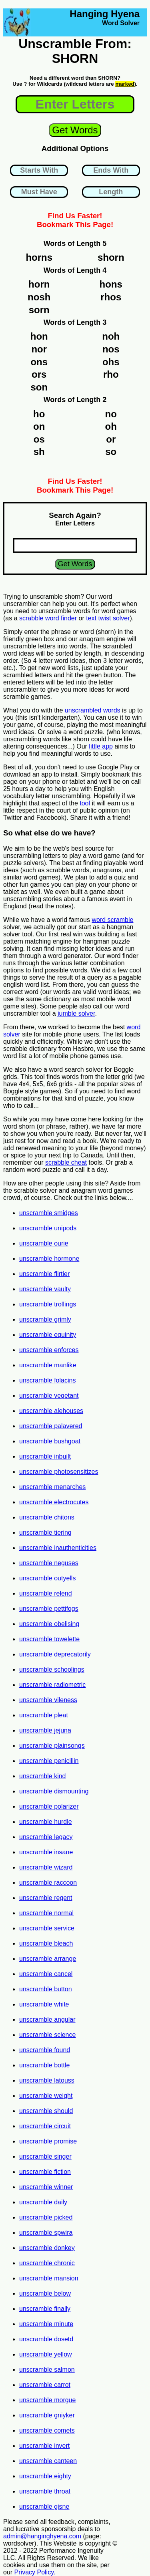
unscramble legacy (45, 1836)
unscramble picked (45, 2217)
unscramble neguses (48, 1563)
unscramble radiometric (52, 1684)
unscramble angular (47, 2019)
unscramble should (46, 2110)
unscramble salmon (47, 2369)
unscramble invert (44, 2445)
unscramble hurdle (45, 1821)
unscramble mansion (48, 2278)
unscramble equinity (47, 1334)
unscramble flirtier (44, 1273)
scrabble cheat (66, 1162)
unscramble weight (45, 2095)
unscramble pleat (43, 1715)
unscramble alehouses (51, 1410)
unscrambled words (92, 710)
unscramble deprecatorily (55, 1654)
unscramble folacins (47, 1380)
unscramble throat (44, 2491)
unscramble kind (42, 1776)
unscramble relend (45, 1593)
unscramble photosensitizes (58, 1471)
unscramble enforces (49, 1349)
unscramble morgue (47, 2400)
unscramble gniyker (47, 2415)
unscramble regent (45, 1897)
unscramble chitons (46, 1517)
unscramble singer (45, 2156)
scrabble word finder (48, 618)
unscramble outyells (47, 1578)
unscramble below (45, 2293)
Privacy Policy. (35, 2572)
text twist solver (108, 618)
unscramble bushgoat (49, 1441)
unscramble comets (47, 2430)
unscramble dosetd (46, 2339)
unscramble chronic (47, 2263)
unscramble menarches (52, 1486)
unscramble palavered (50, 1426)
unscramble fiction (45, 2171)
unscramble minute (46, 2323)
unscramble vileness (48, 1700)
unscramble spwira (45, 2232)
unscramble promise (48, 2141)
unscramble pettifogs (48, 1608)
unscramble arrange (47, 1958)
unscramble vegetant (49, 1395)
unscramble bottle (44, 2065)
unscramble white (44, 2004)
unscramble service (46, 1928)
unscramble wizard (45, 1867)
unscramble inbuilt (45, 1456)
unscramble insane (46, 1852)
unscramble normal (46, 1913)
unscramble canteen (48, 2460)
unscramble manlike (47, 1365)
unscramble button (45, 1989)
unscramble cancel (45, 1973)
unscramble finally (44, 2308)
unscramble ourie (43, 1243)
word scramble (112, 919)
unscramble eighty (45, 2476)
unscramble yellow (45, 2354)
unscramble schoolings (51, 1669)
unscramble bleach (46, 1943)
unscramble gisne (44, 2506)
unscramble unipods (47, 1228)
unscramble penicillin (49, 1760)
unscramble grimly (45, 1319)
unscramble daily (43, 2202)
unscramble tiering (45, 1532)
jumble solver (76, 1013)
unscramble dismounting (53, 1791)
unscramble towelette (49, 1639)
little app (101, 746)
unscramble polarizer (49, 1806)
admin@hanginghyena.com (42, 2536)
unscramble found (44, 2050)
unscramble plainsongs (52, 1745)
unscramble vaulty (45, 1289)
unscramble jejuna (45, 1730)
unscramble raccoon (48, 1882)
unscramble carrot (44, 2384)
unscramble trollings (47, 1304)
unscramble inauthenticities (57, 1547)
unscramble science (47, 2034)
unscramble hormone (49, 1258)
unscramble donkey (47, 2247)
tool (85, 803)
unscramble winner (46, 2187)
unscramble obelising (49, 1623)
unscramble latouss (46, 2080)
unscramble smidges (48, 1213)
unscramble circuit (45, 2126)
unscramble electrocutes (53, 1502)
